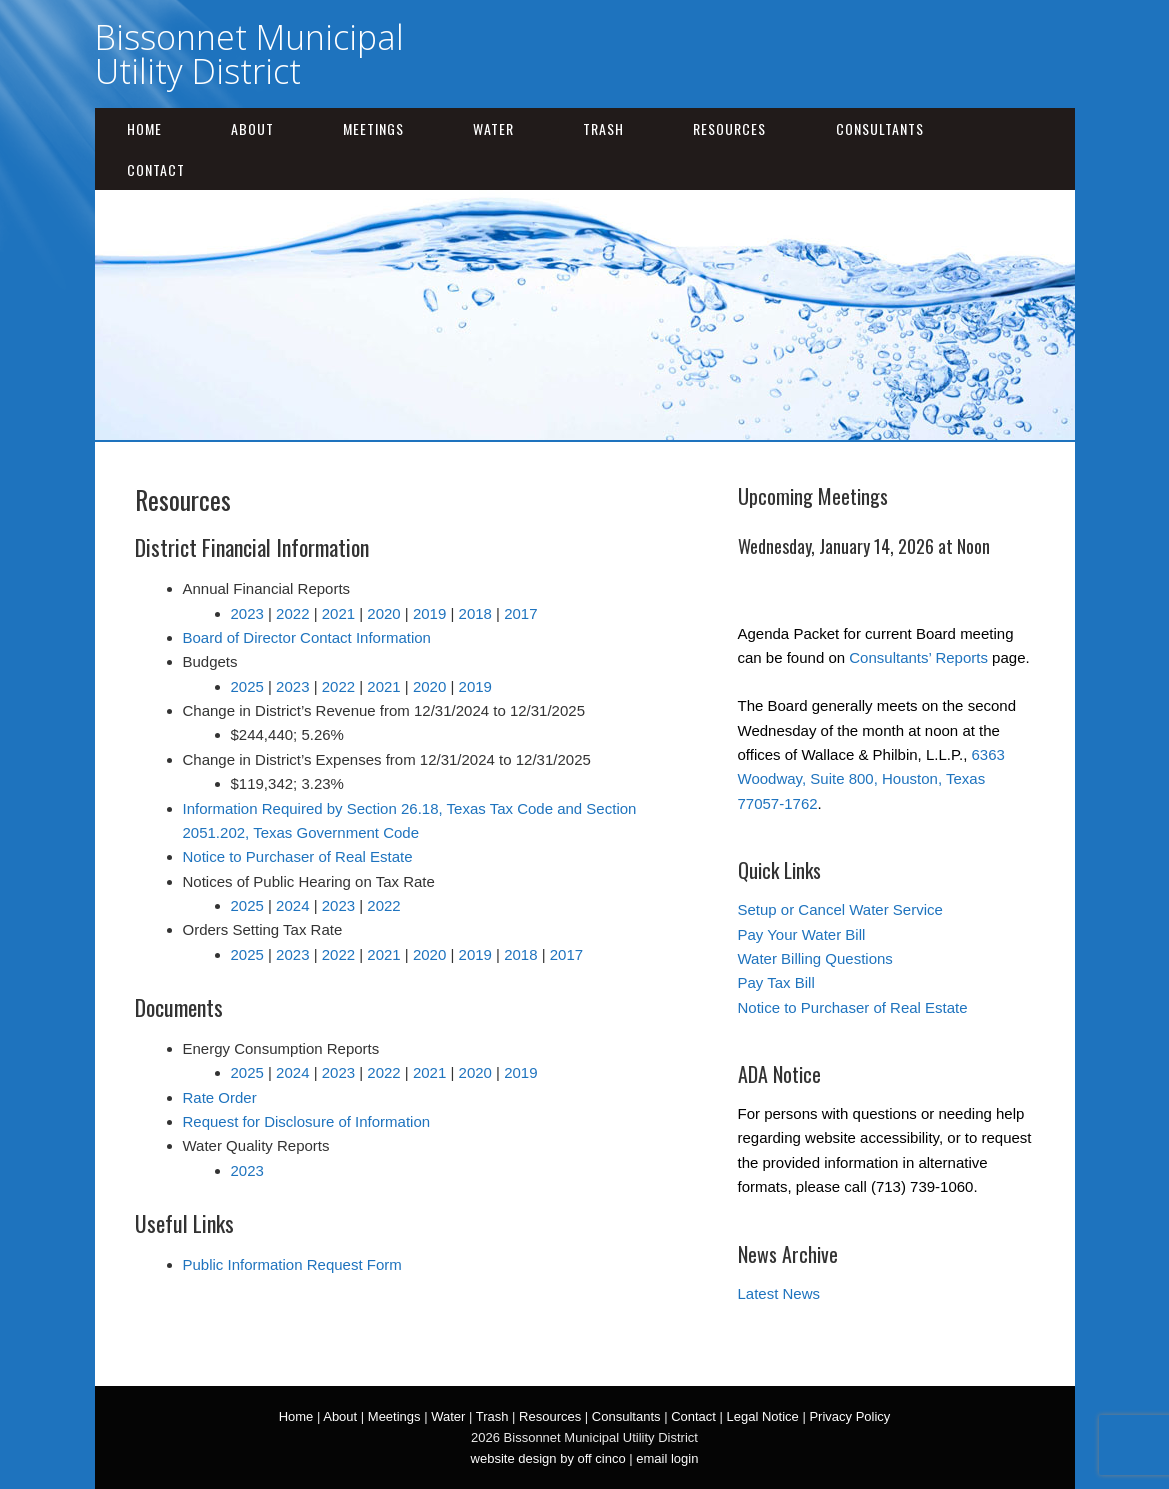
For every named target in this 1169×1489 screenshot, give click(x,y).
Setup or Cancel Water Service (840, 909)
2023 (247, 613)
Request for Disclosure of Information (307, 1121)
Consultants (880, 128)
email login (667, 1458)
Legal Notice (763, 1416)
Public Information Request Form (292, 1264)
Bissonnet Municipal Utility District (249, 54)
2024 (292, 905)
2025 (247, 686)
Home (144, 128)
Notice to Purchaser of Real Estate (298, 856)
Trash (603, 128)
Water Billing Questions (815, 958)
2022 (292, 613)
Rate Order (220, 1097)
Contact (156, 169)
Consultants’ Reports (918, 657)
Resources (729, 128)
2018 (475, 613)
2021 (338, 613)
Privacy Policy (849, 1416)
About (252, 128)
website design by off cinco (548, 1458)
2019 (429, 613)
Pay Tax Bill (776, 982)
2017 (520, 613)
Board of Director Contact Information (307, 637)
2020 (383, 613)
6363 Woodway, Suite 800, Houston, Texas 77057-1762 (871, 779)
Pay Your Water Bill (802, 934)
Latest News (779, 1293)
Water (493, 128)
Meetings (373, 128)
